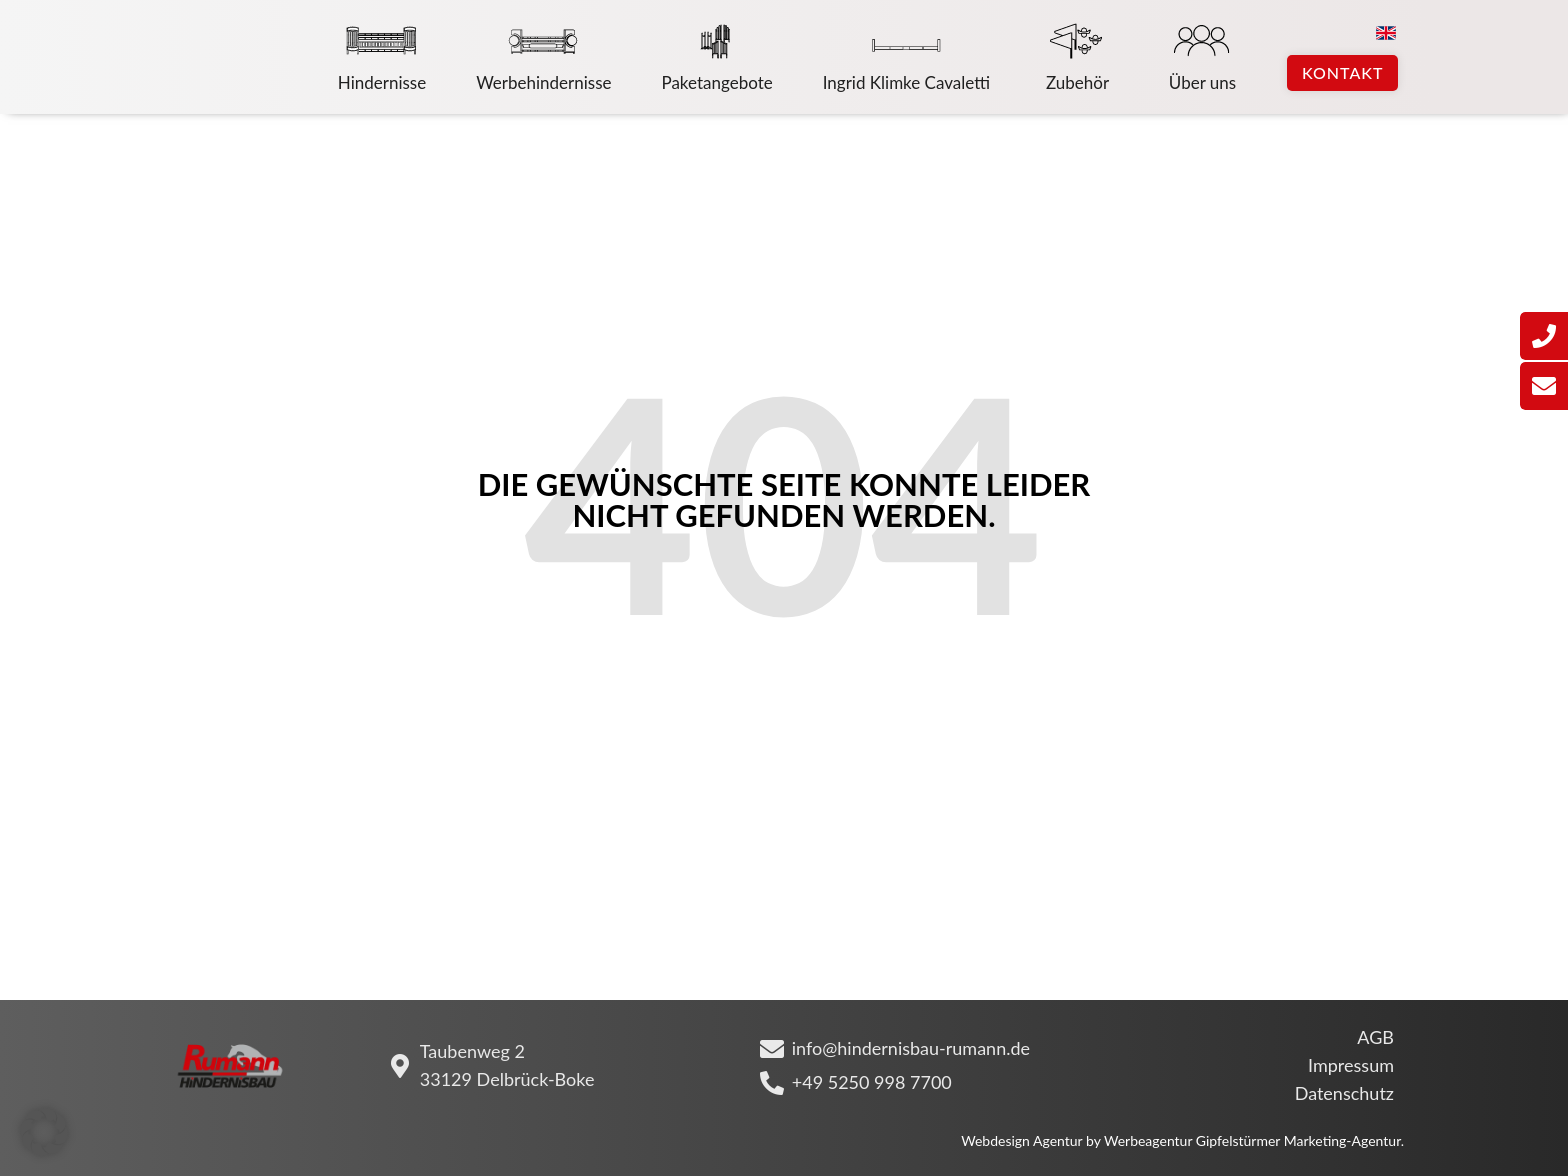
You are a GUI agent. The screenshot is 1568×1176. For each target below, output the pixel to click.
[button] (44, 1132)
